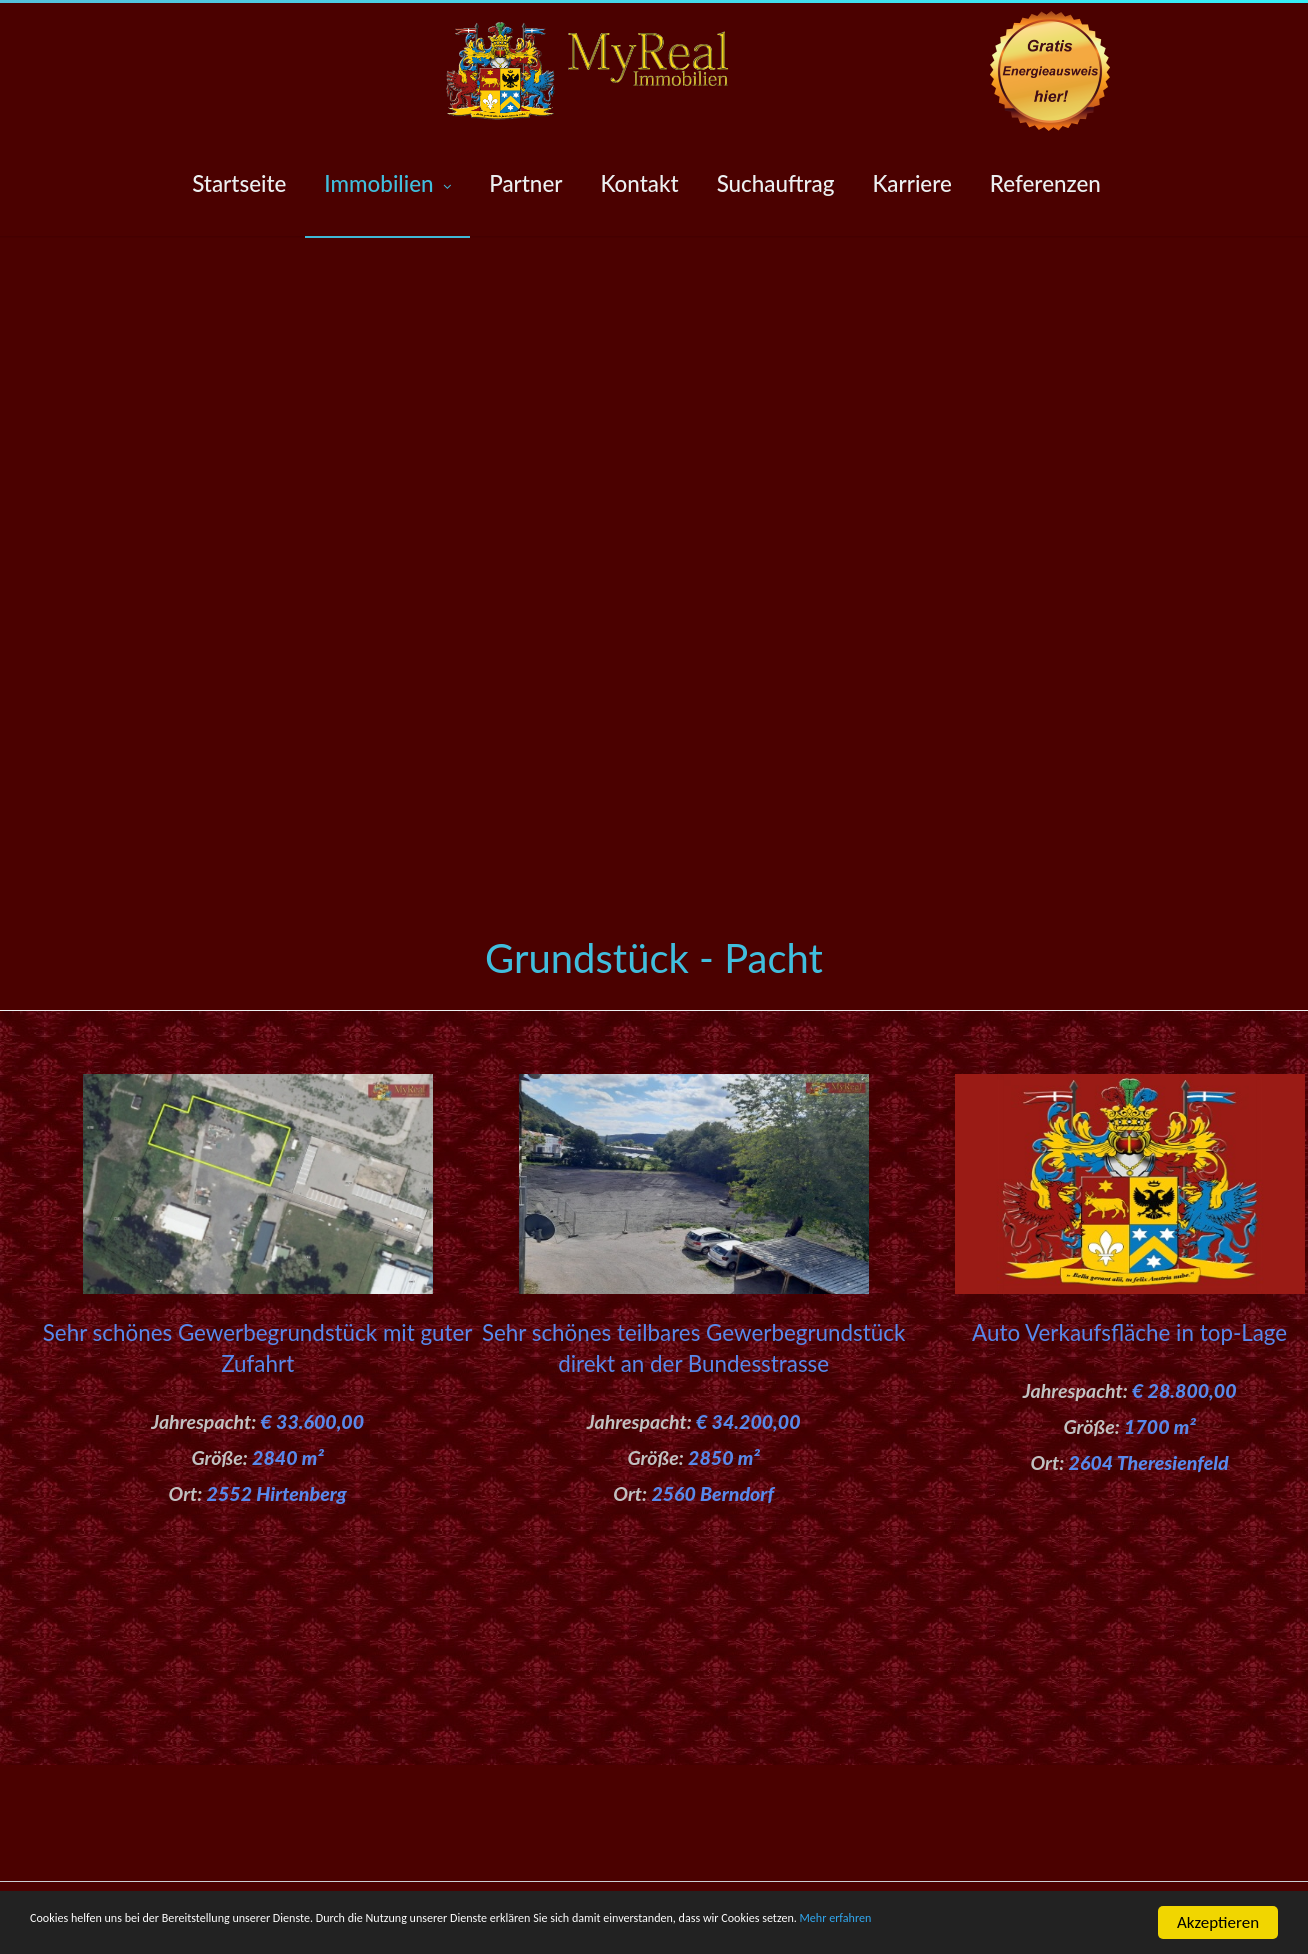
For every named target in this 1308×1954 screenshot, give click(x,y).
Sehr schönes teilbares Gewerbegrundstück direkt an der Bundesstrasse (653, 1364)
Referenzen (1045, 183)
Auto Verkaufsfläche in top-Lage (1089, 1332)
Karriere (911, 183)
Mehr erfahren (80, 1932)
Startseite (239, 183)
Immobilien (387, 184)
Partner (525, 183)
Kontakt (639, 183)
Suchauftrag (776, 183)
